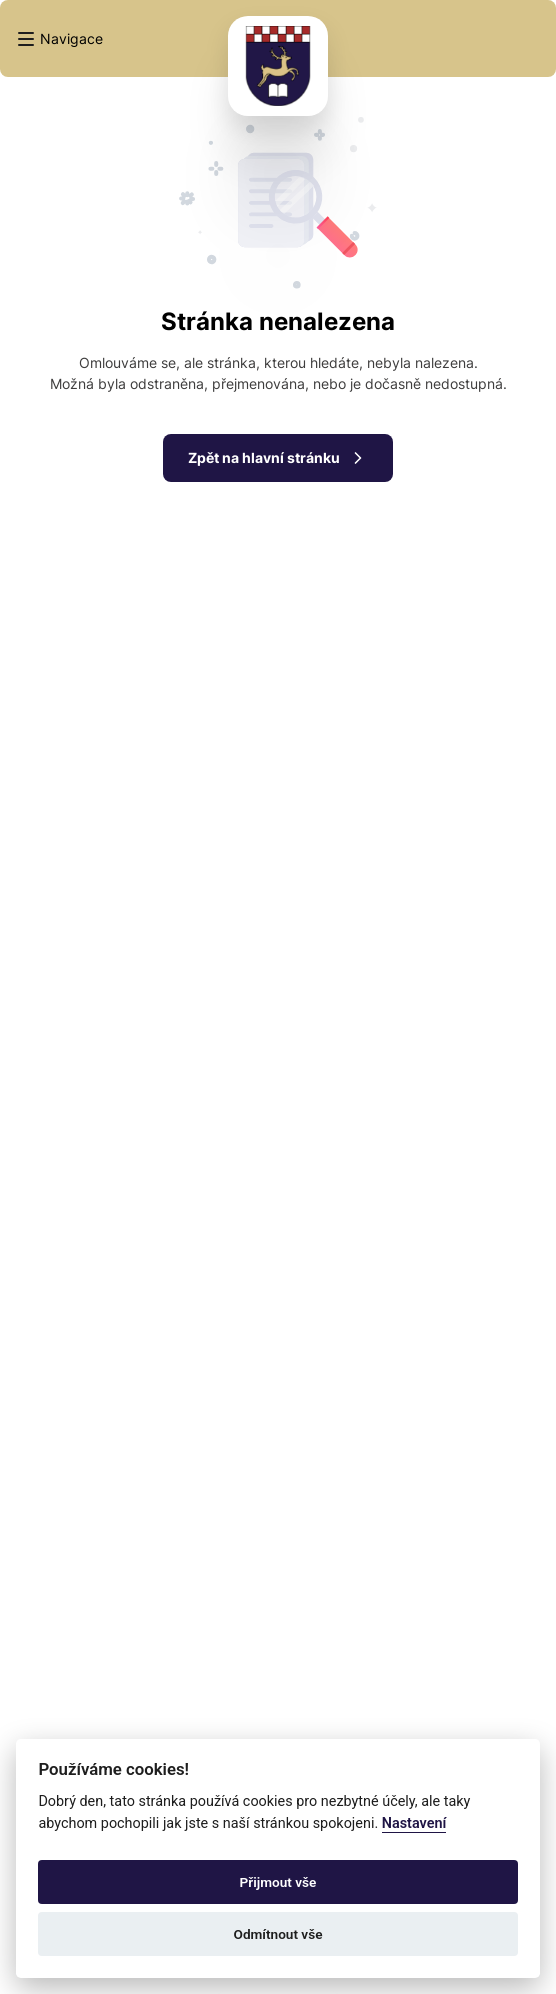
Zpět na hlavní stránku (278, 458)
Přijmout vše (278, 1882)
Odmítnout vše (278, 1934)
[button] (59, 39)
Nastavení (414, 1823)
